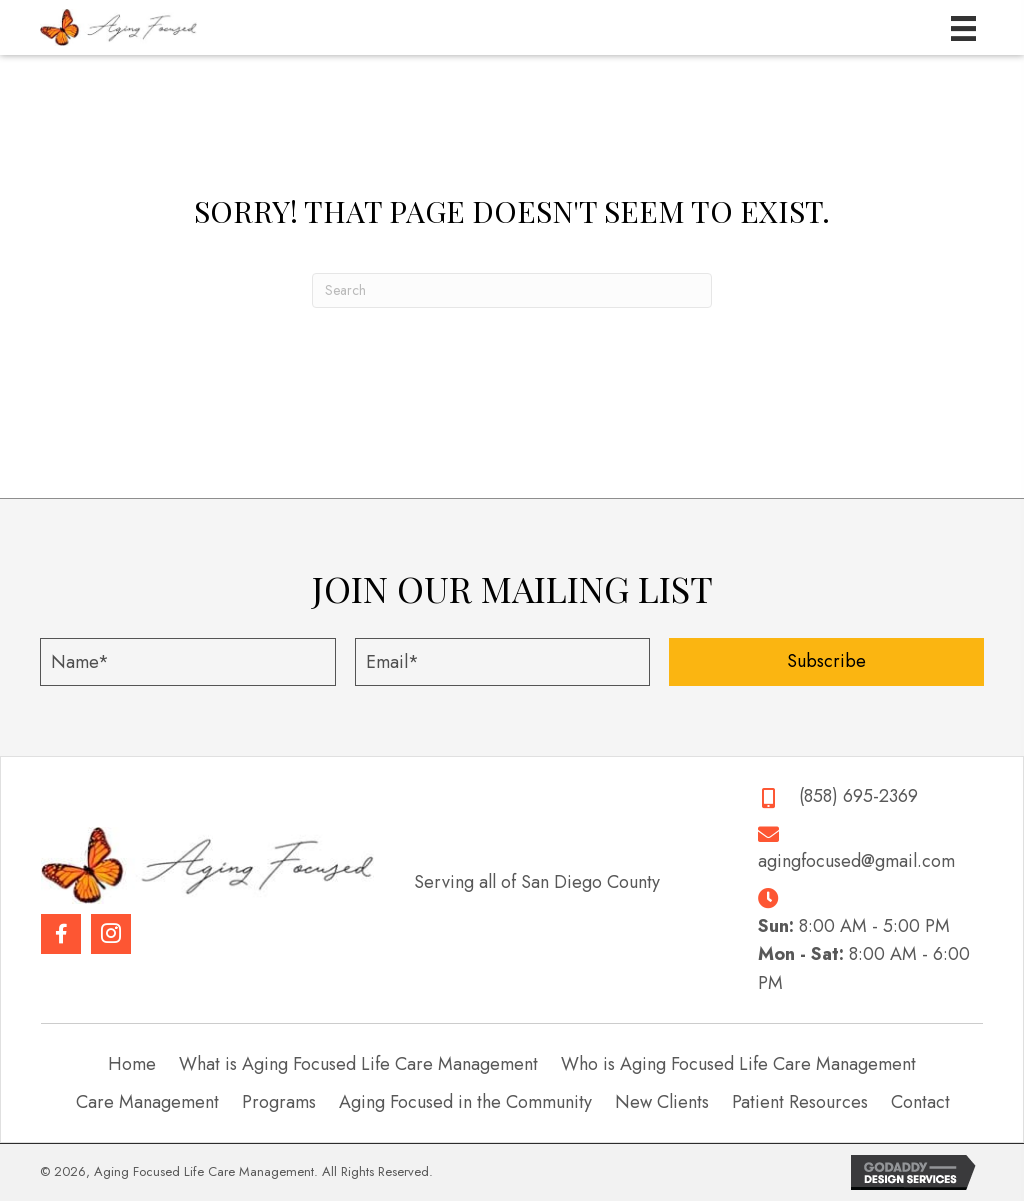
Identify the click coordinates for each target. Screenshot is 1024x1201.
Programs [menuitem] (279, 1102)
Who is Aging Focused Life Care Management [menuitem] (738, 1064)
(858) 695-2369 (858, 796)
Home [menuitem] (132, 1064)
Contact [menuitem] (920, 1102)
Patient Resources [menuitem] (800, 1102)
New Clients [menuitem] (662, 1102)
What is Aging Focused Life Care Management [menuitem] (358, 1064)
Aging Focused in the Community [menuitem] (465, 1102)
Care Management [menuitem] (147, 1102)
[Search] (512, 290)
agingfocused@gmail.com (856, 861)
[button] (826, 662)
